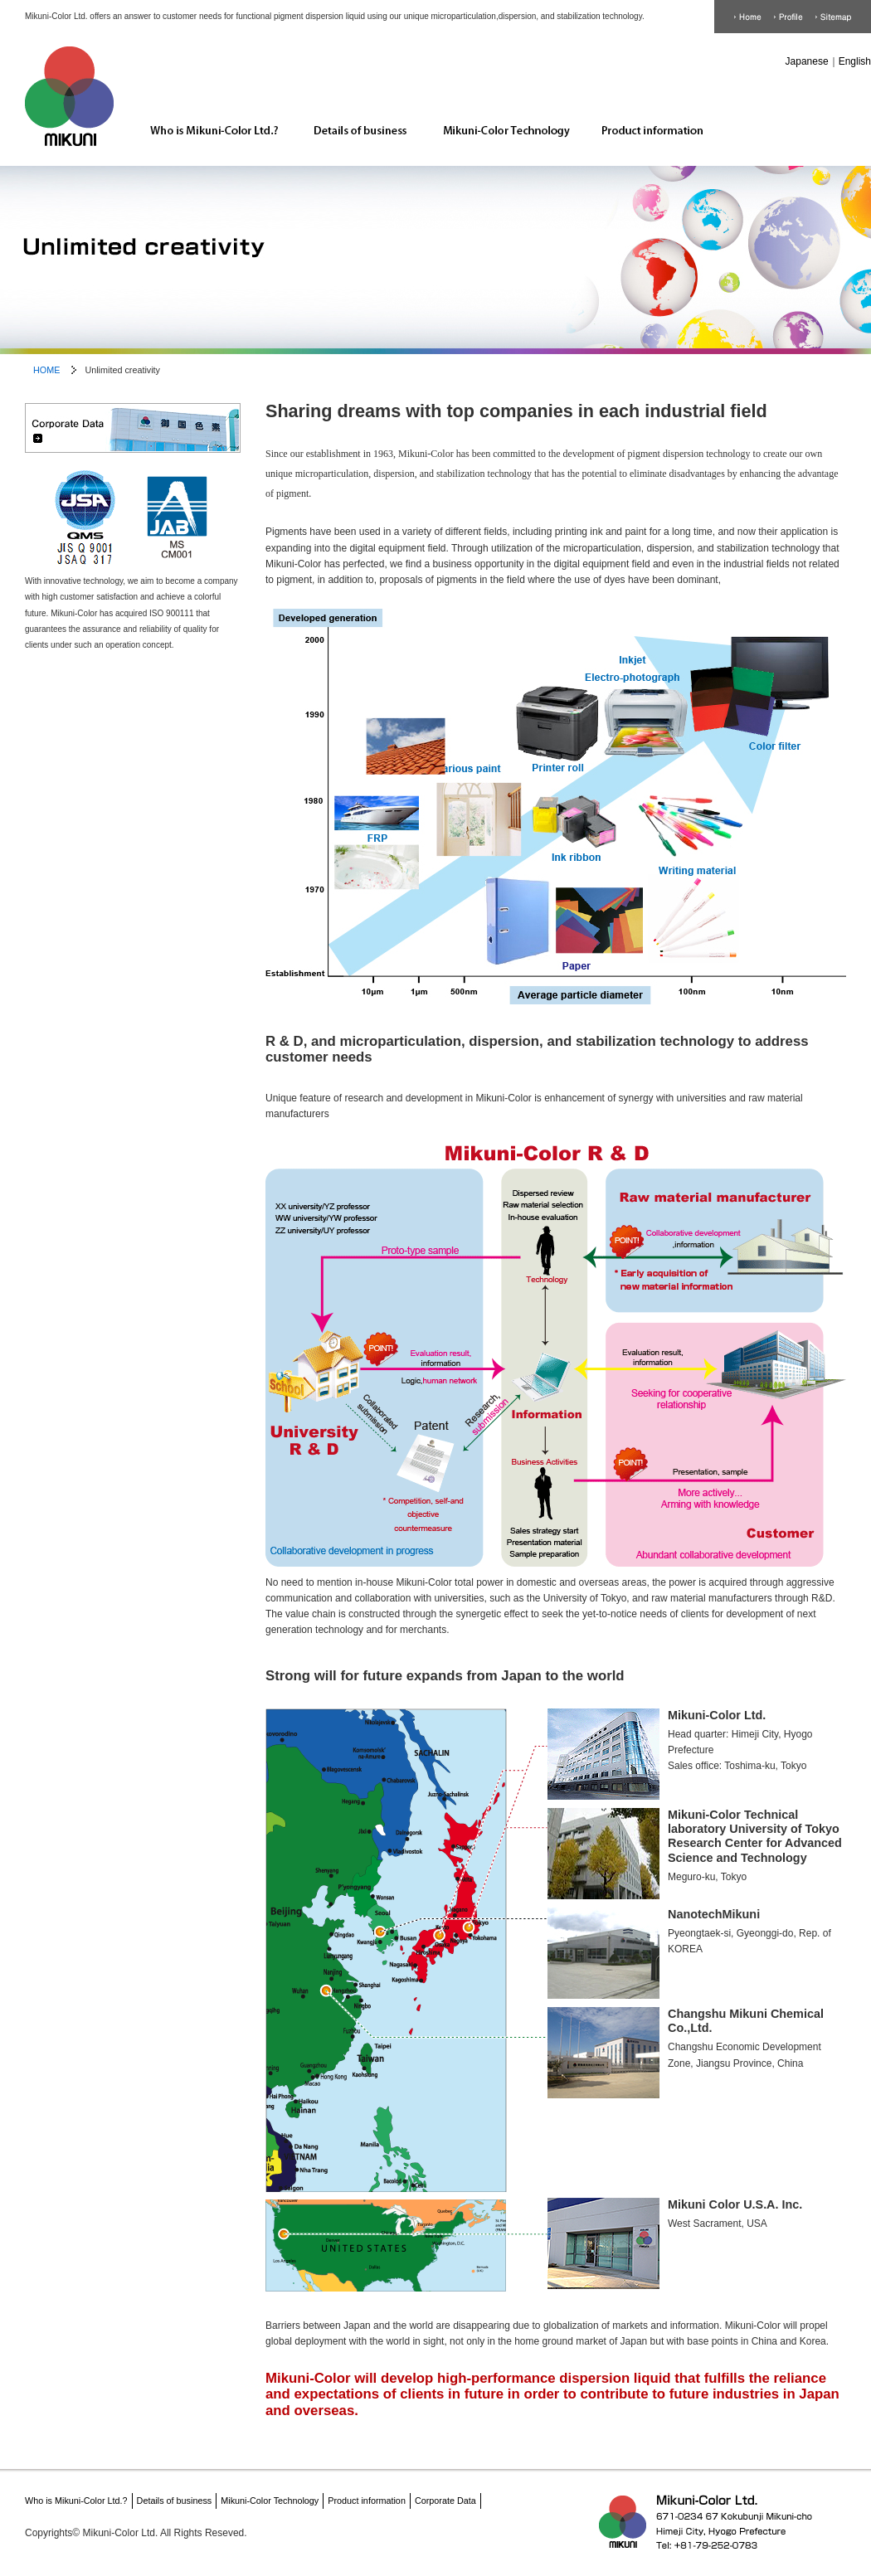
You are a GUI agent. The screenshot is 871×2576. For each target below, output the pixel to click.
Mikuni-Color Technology (500, 113)
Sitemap (834, 16)
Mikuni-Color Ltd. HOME (69, 99)
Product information (646, 113)
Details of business (354, 113)
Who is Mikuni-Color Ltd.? (208, 113)
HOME (748, 16)
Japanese (807, 61)
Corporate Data (788, 16)
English (855, 61)
